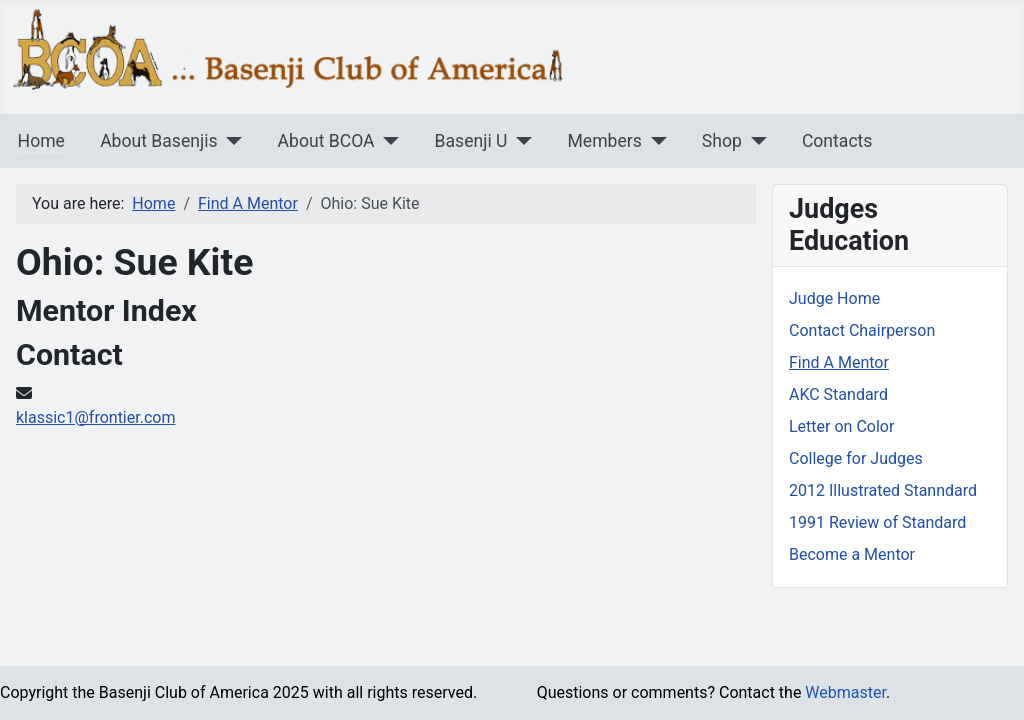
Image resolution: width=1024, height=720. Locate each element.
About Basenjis (158, 141)
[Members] (654, 141)
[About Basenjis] (230, 141)
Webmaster (845, 692)
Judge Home (834, 298)
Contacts (837, 141)
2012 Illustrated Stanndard (883, 490)
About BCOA (326, 141)
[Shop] (754, 141)
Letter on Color (841, 426)
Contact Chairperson (862, 330)
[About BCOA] (387, 141)
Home (41, 141)
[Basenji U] (519, 141)
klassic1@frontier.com (95, 417)
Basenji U (471, 141)
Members (604, 141)
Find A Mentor (839, 362)
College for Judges (856, 458)
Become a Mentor (852, 554)
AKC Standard (838, 394)
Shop (722, 141)
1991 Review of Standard (877, 522)
